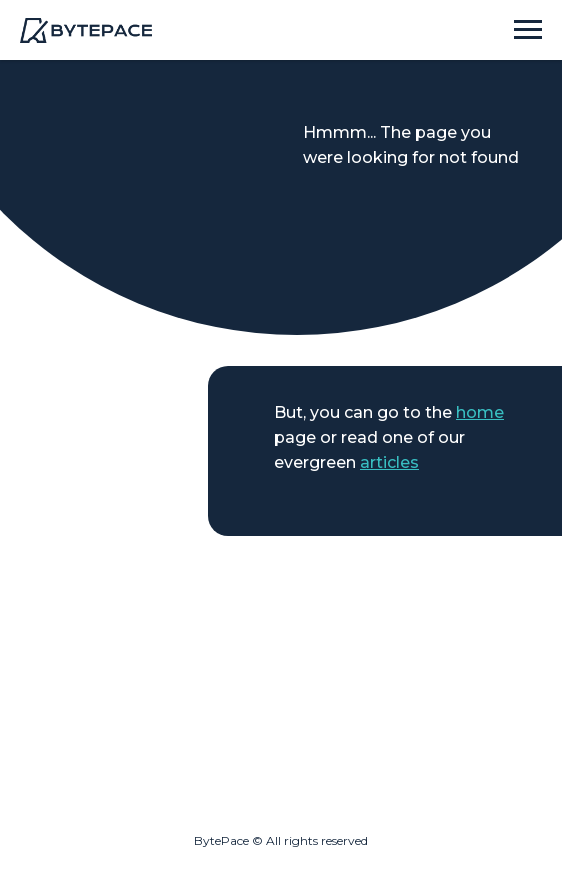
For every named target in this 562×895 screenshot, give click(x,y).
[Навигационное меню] (528, 30)
